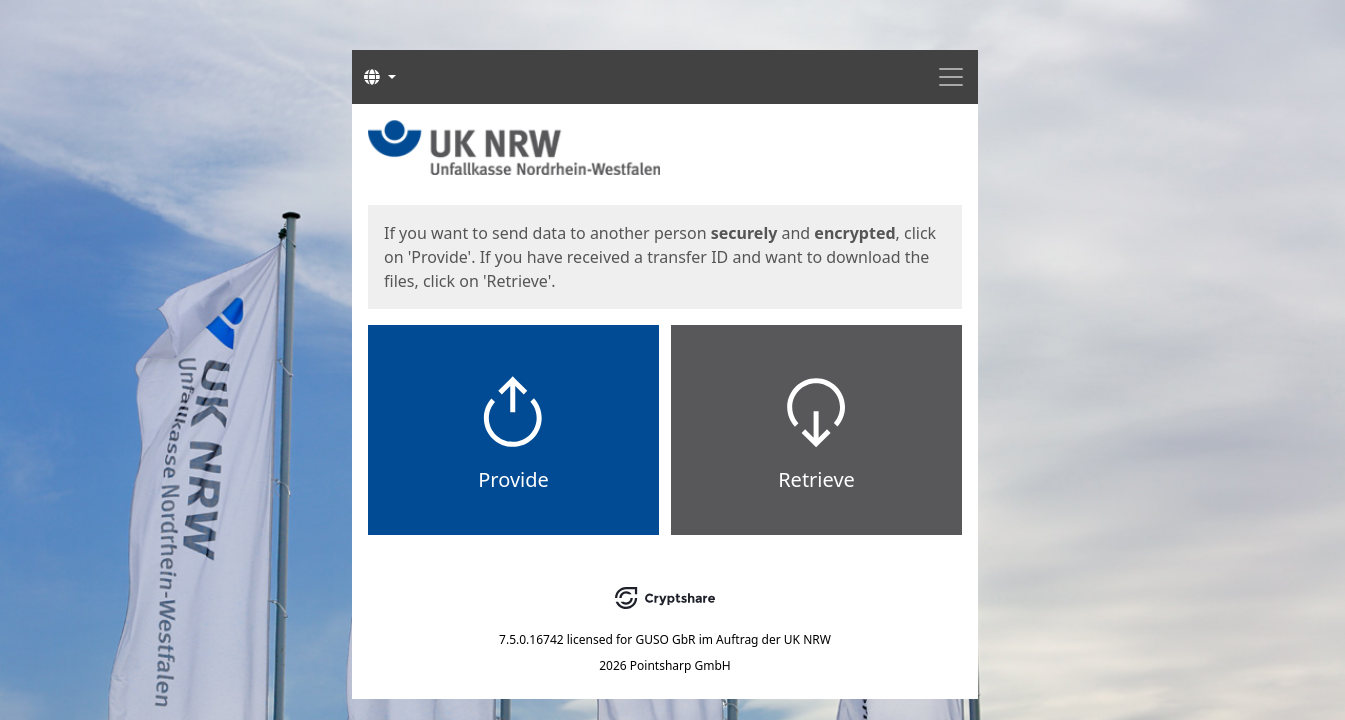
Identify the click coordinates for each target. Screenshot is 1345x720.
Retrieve (816, 479)
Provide (513, 479)
